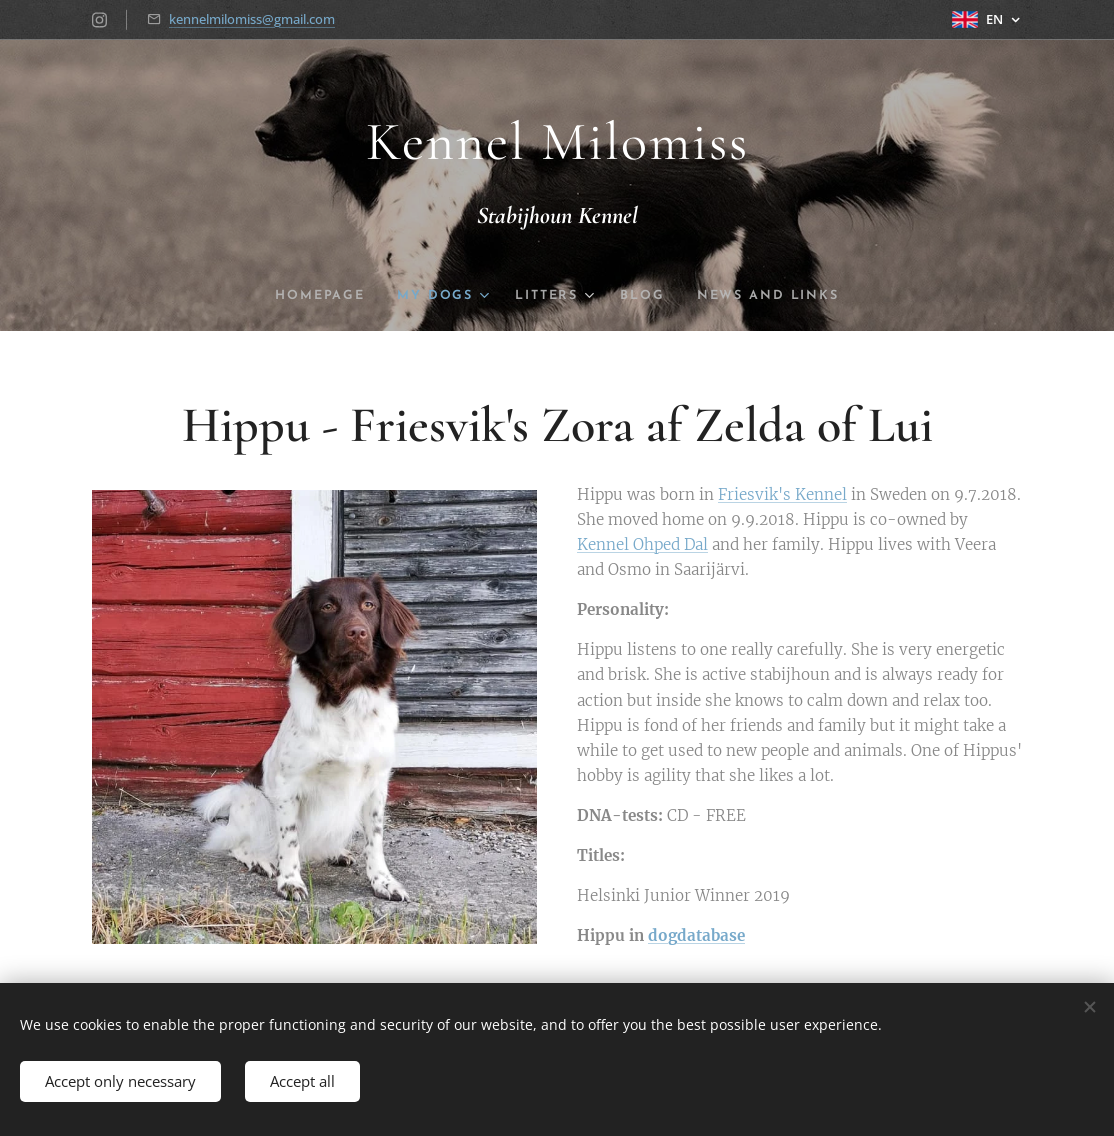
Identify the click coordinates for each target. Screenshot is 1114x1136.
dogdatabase (696, 935)
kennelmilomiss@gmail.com (252, 19)
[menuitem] (314, 296)
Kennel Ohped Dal (642, 544)
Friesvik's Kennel (782, 494)
